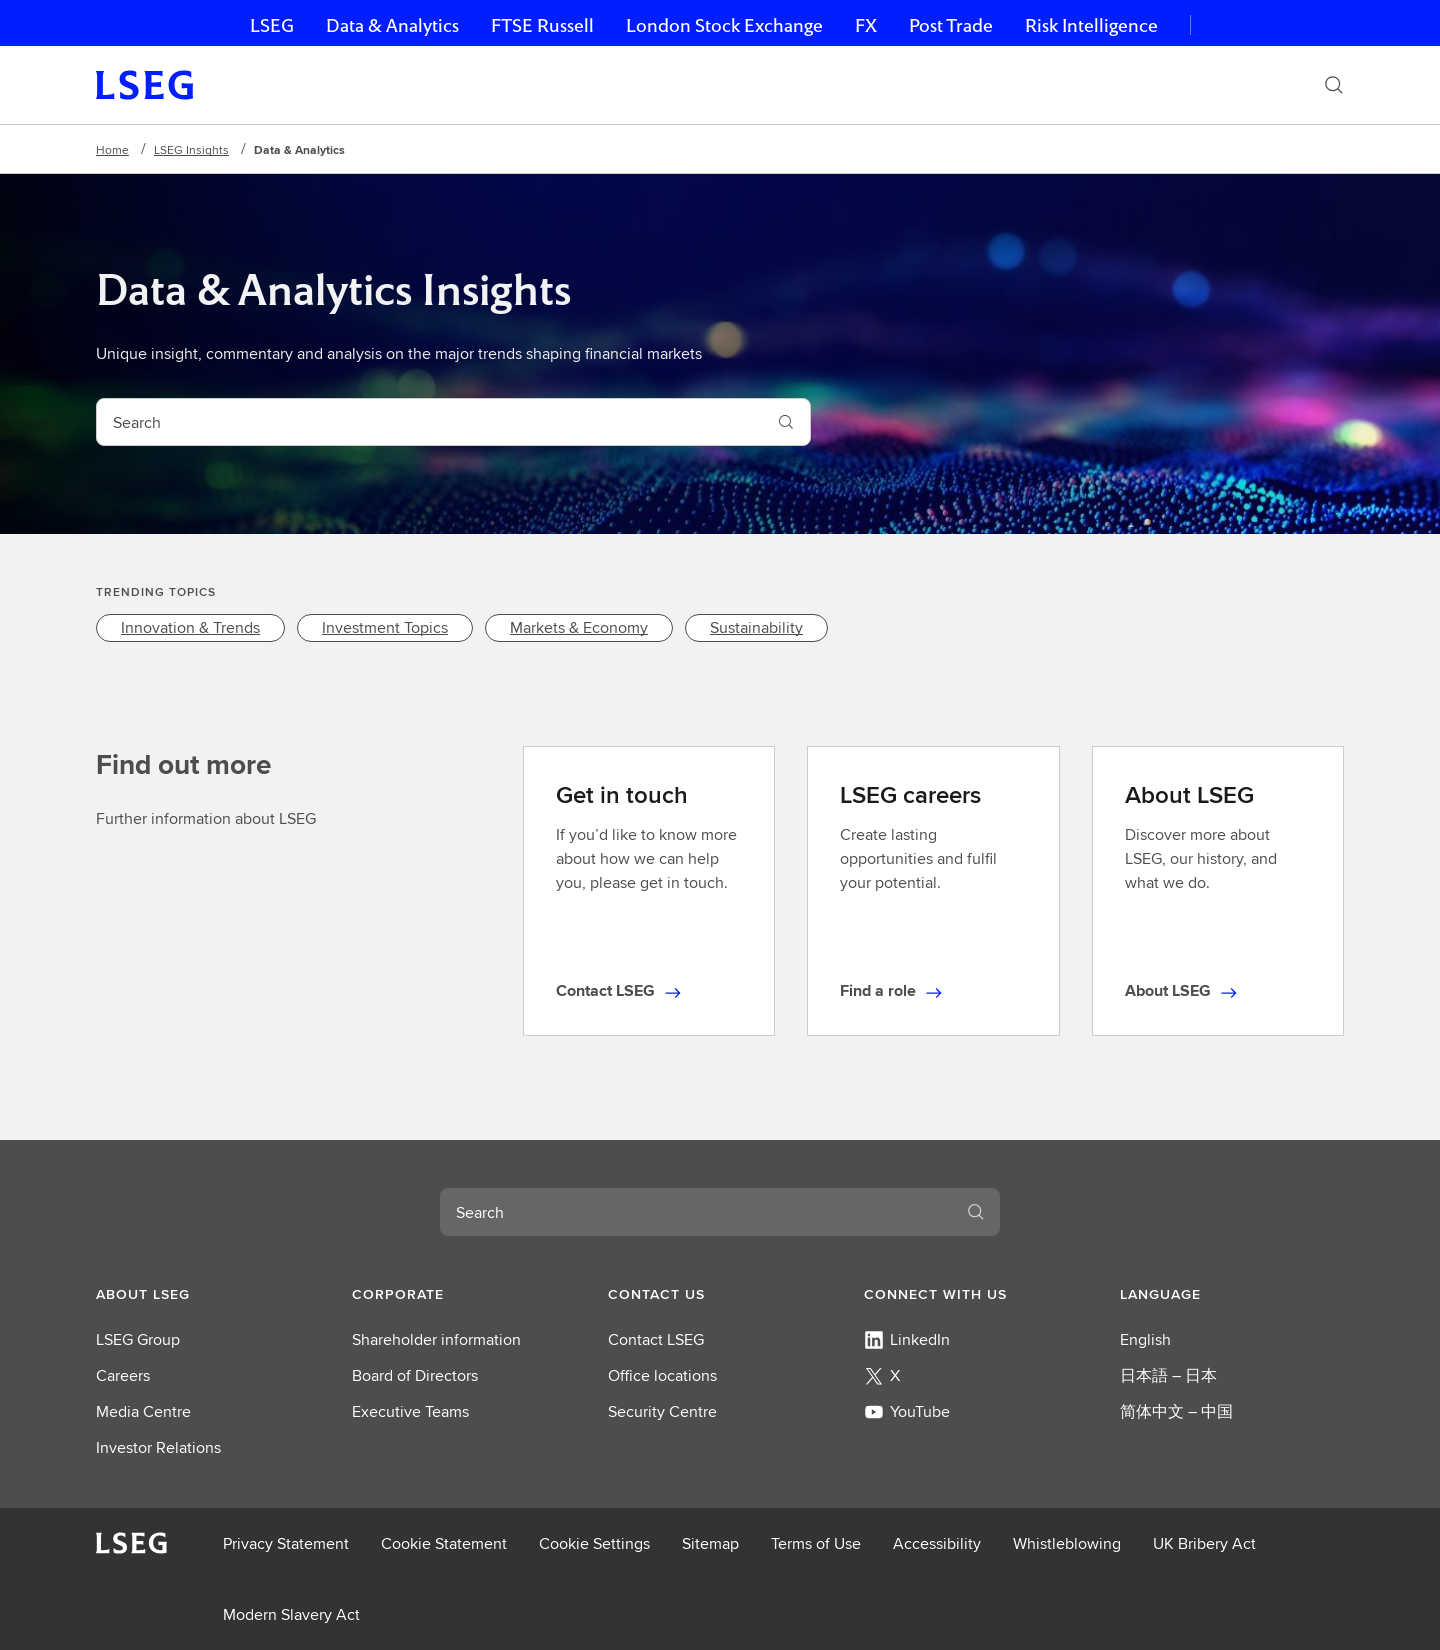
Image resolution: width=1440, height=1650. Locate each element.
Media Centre (143, 1411)
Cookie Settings (594, 1543)
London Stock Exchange (724, 25)
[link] (190, 628)
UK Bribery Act (1204, 1543)
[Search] (1334, 85)
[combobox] (429, 422)
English (1145, 1339)
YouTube (907, 1411)
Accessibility (937, 1543)
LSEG (272, 25)
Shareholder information (436, 1339)
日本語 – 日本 (1168, 1375)
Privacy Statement (286, 1543)
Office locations (662, 1375)
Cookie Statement (444, 1543)
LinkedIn (907, 1339)
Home (112, 149)
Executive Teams (410, 1411)
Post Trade (951, 25)
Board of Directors (415, 1375)
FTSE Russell (542, 25)
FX (866, 25)
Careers (123, 1375)
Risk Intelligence (1091, 25)
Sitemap (710, 1543)
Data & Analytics (392, 25)
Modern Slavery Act (291, 1614)
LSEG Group (138, 1339)
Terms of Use (816, 1543)
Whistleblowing (1067, 1543)
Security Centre (662, 1411)
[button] (208, 1294)
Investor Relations (158, 1447)
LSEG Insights (191, 149)
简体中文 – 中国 (1176, 1411)
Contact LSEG (656, 1339)
